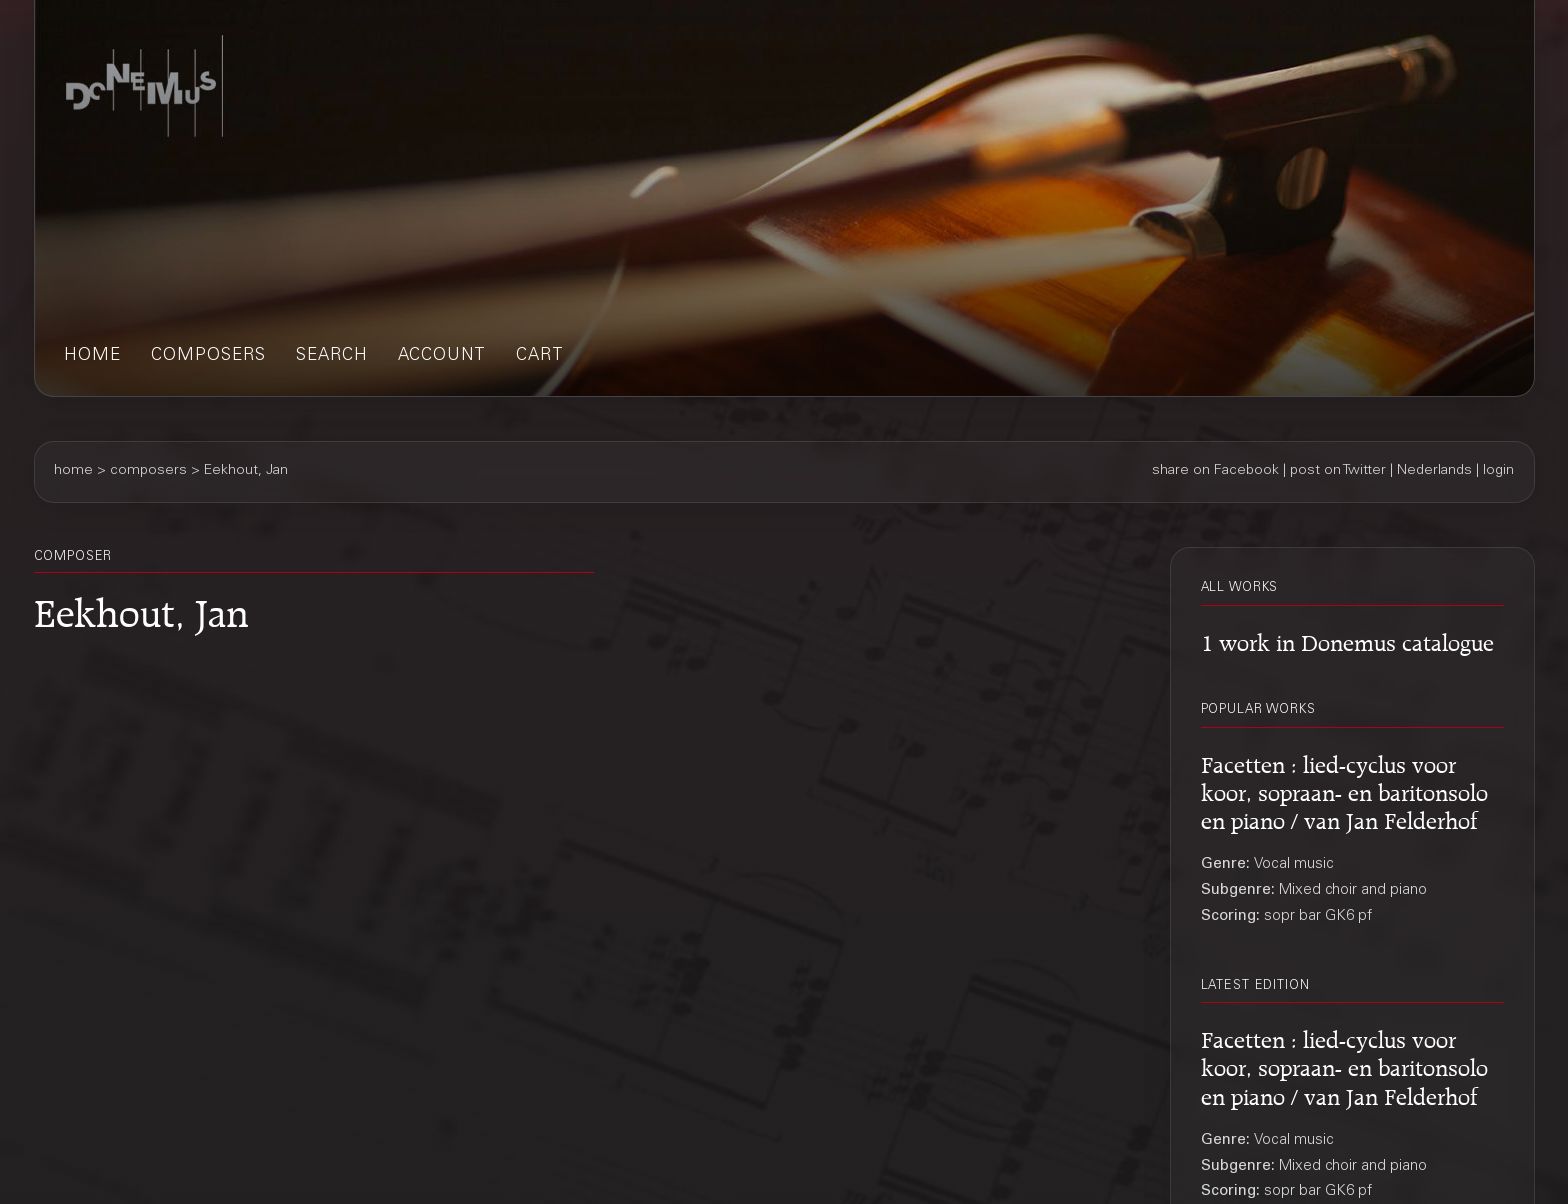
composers (208, 356)
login (1498, 471)
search (332, 356)
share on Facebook (1215, 471)
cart (540, 356)
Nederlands (1434, 471)
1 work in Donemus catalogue (1347, 639)
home (92, 356)
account (442, 356)
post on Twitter (1338, 471)
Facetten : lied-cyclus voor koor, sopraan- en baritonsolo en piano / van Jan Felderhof (1344, 790)
